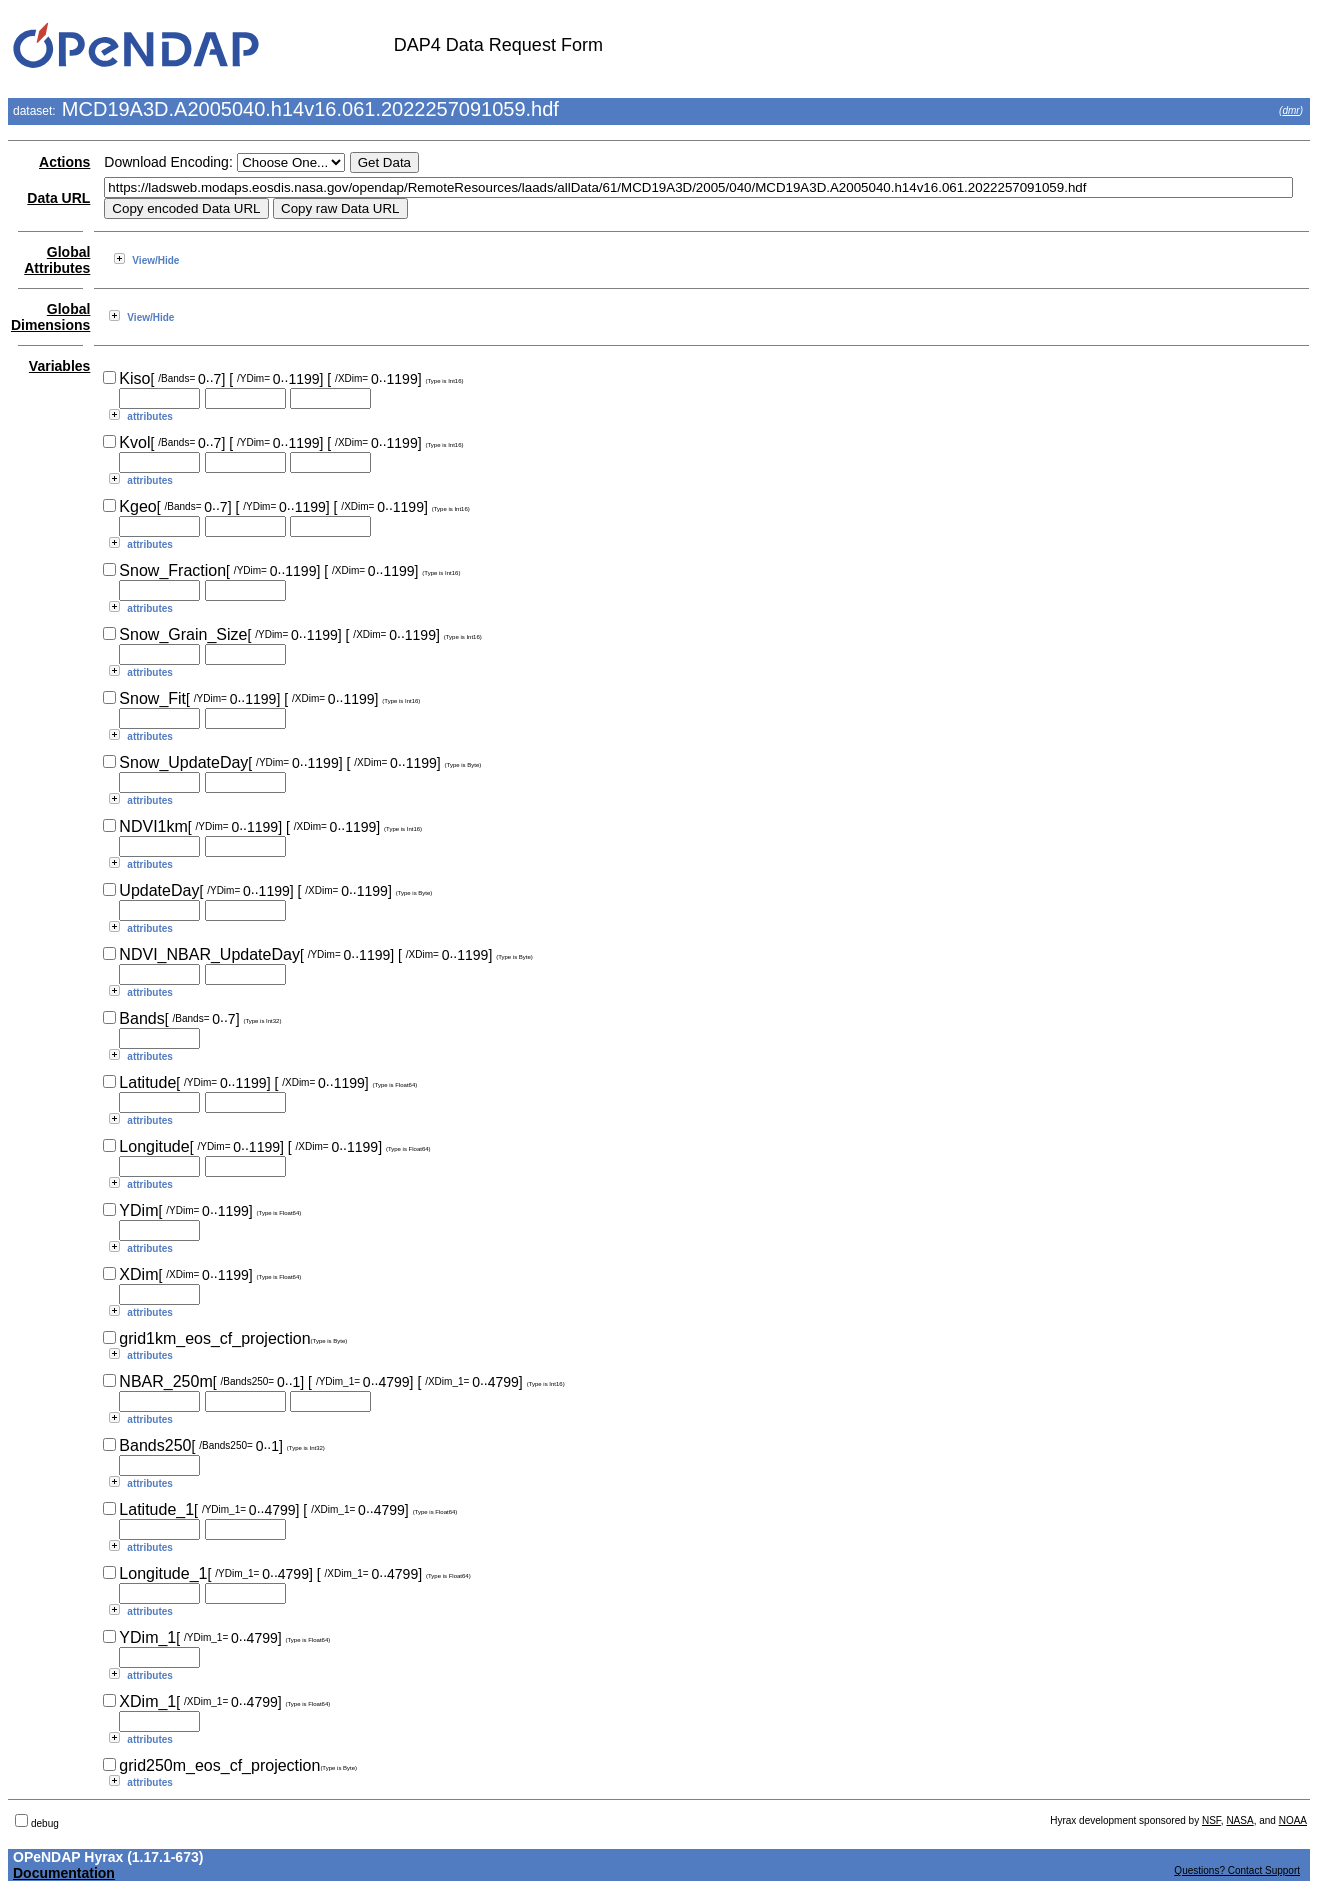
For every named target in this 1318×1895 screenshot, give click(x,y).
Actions (64, 162)
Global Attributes (57, 260)
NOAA (1293, 1820)
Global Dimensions (50, 317)
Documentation (64, 1873)
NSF (1211, 1820)
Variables (60, 366)
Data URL (58, 198)
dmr (1290, 110)
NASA (1239, 1820)
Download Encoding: (168, 162)
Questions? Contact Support (1237, 1870)
